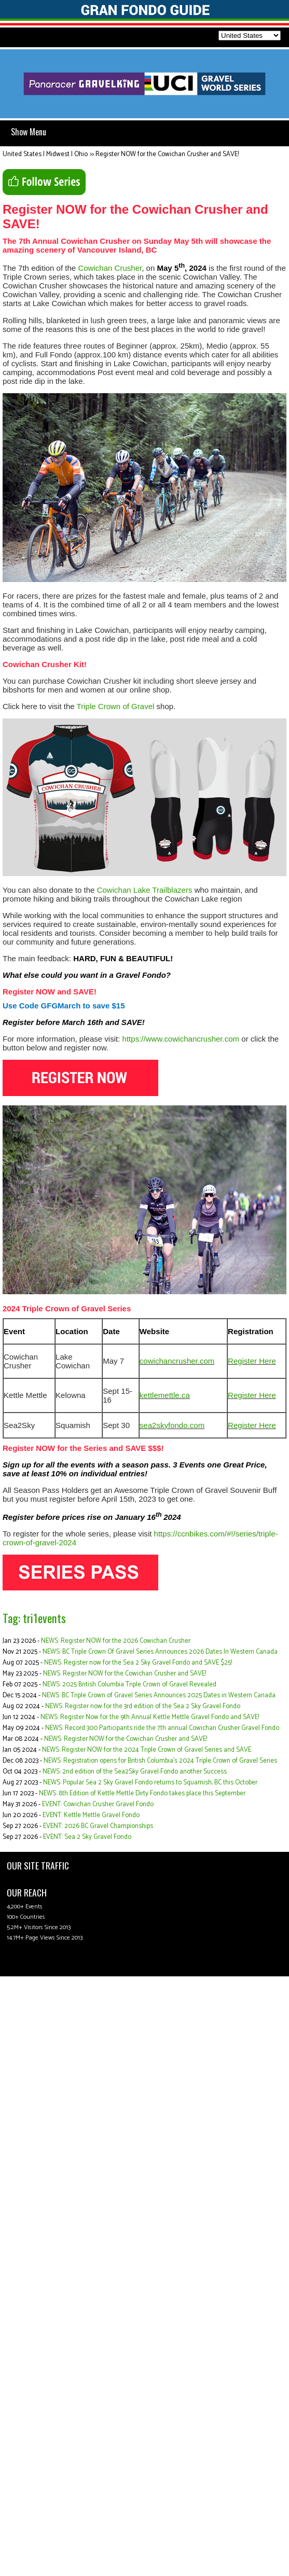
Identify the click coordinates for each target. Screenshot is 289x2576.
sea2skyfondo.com (172, 1425)
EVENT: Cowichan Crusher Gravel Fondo (98, 1804)
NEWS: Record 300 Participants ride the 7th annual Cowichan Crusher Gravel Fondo (162, 1728)
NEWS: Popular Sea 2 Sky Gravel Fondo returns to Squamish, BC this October (150, 1782)
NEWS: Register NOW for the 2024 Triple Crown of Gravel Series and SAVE (146, 1749)
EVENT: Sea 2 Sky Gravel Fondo (87, 1837)
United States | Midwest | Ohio (45, 154)
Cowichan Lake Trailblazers (144, 889)
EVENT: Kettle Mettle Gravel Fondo (91, 1815)
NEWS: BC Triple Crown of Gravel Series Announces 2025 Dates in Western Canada (159, 1695)
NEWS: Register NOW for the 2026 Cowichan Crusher (115, 1641)
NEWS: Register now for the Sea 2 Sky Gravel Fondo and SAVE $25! (138, 1662)
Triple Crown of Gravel (116, 706)
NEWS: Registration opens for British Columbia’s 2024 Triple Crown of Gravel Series (160, 1760)
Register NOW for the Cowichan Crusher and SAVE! (167, 154)
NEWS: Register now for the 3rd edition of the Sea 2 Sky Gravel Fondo (142, 1706)
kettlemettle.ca (165, 1395)
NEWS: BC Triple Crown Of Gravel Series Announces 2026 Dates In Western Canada (160, 1651)
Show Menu (28, 132)
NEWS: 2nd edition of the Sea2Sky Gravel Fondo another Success (135, 1771)
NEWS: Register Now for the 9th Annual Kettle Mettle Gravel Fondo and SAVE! (149, 1717)
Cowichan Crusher (110, 268)
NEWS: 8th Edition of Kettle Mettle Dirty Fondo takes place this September (142, 1793)
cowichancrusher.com (177, 1360)
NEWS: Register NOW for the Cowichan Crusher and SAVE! (124, 1673)
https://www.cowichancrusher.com (181, 1038)
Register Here (252, 1360)
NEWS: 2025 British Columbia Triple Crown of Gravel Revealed (129, 1684)
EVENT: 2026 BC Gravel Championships (98, 1826)
